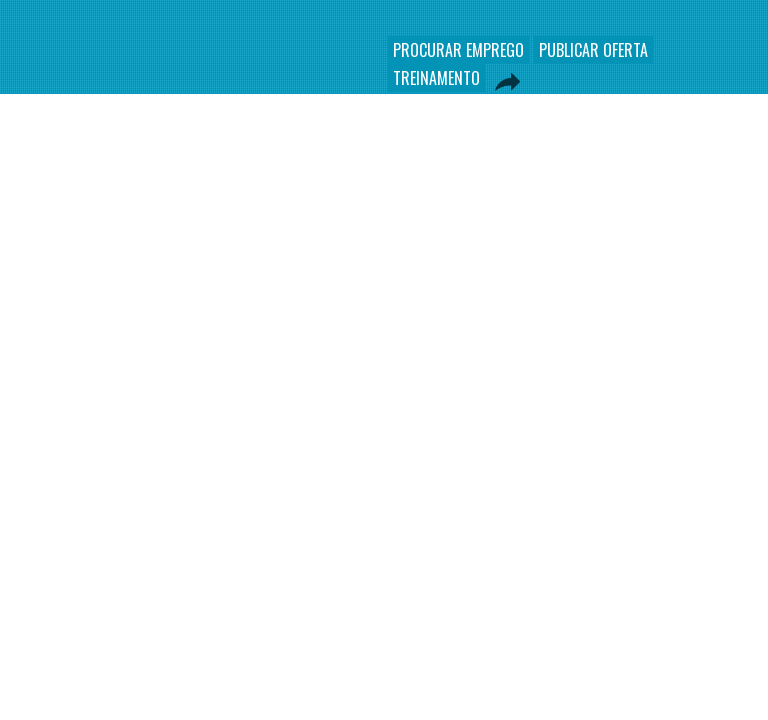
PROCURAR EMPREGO (458, 50)
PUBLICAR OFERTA (593, 50)
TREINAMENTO (436, 78)
